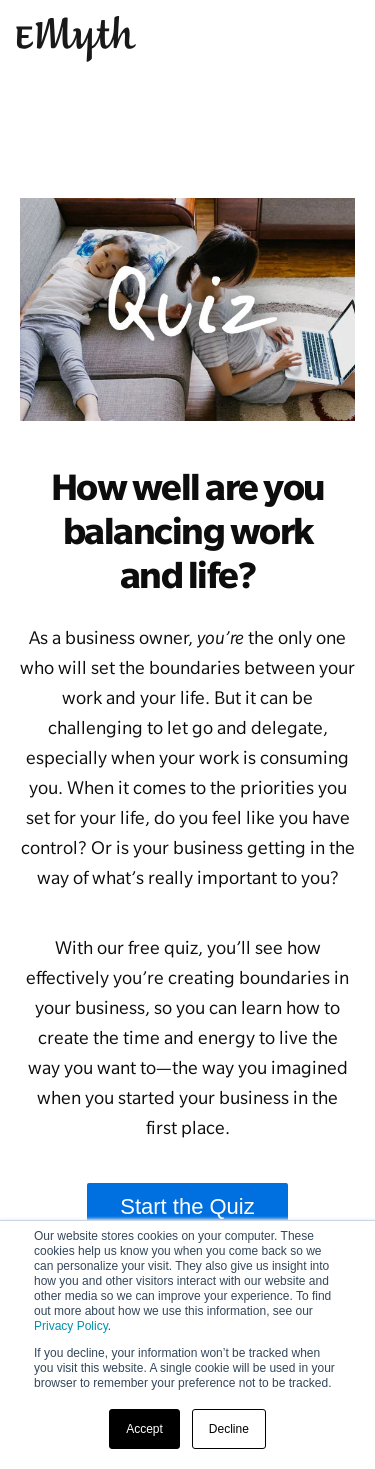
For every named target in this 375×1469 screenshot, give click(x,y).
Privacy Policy (71, 1326)
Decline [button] (229, 1429)
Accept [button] (144, 1429)
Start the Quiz (187, 1206)
